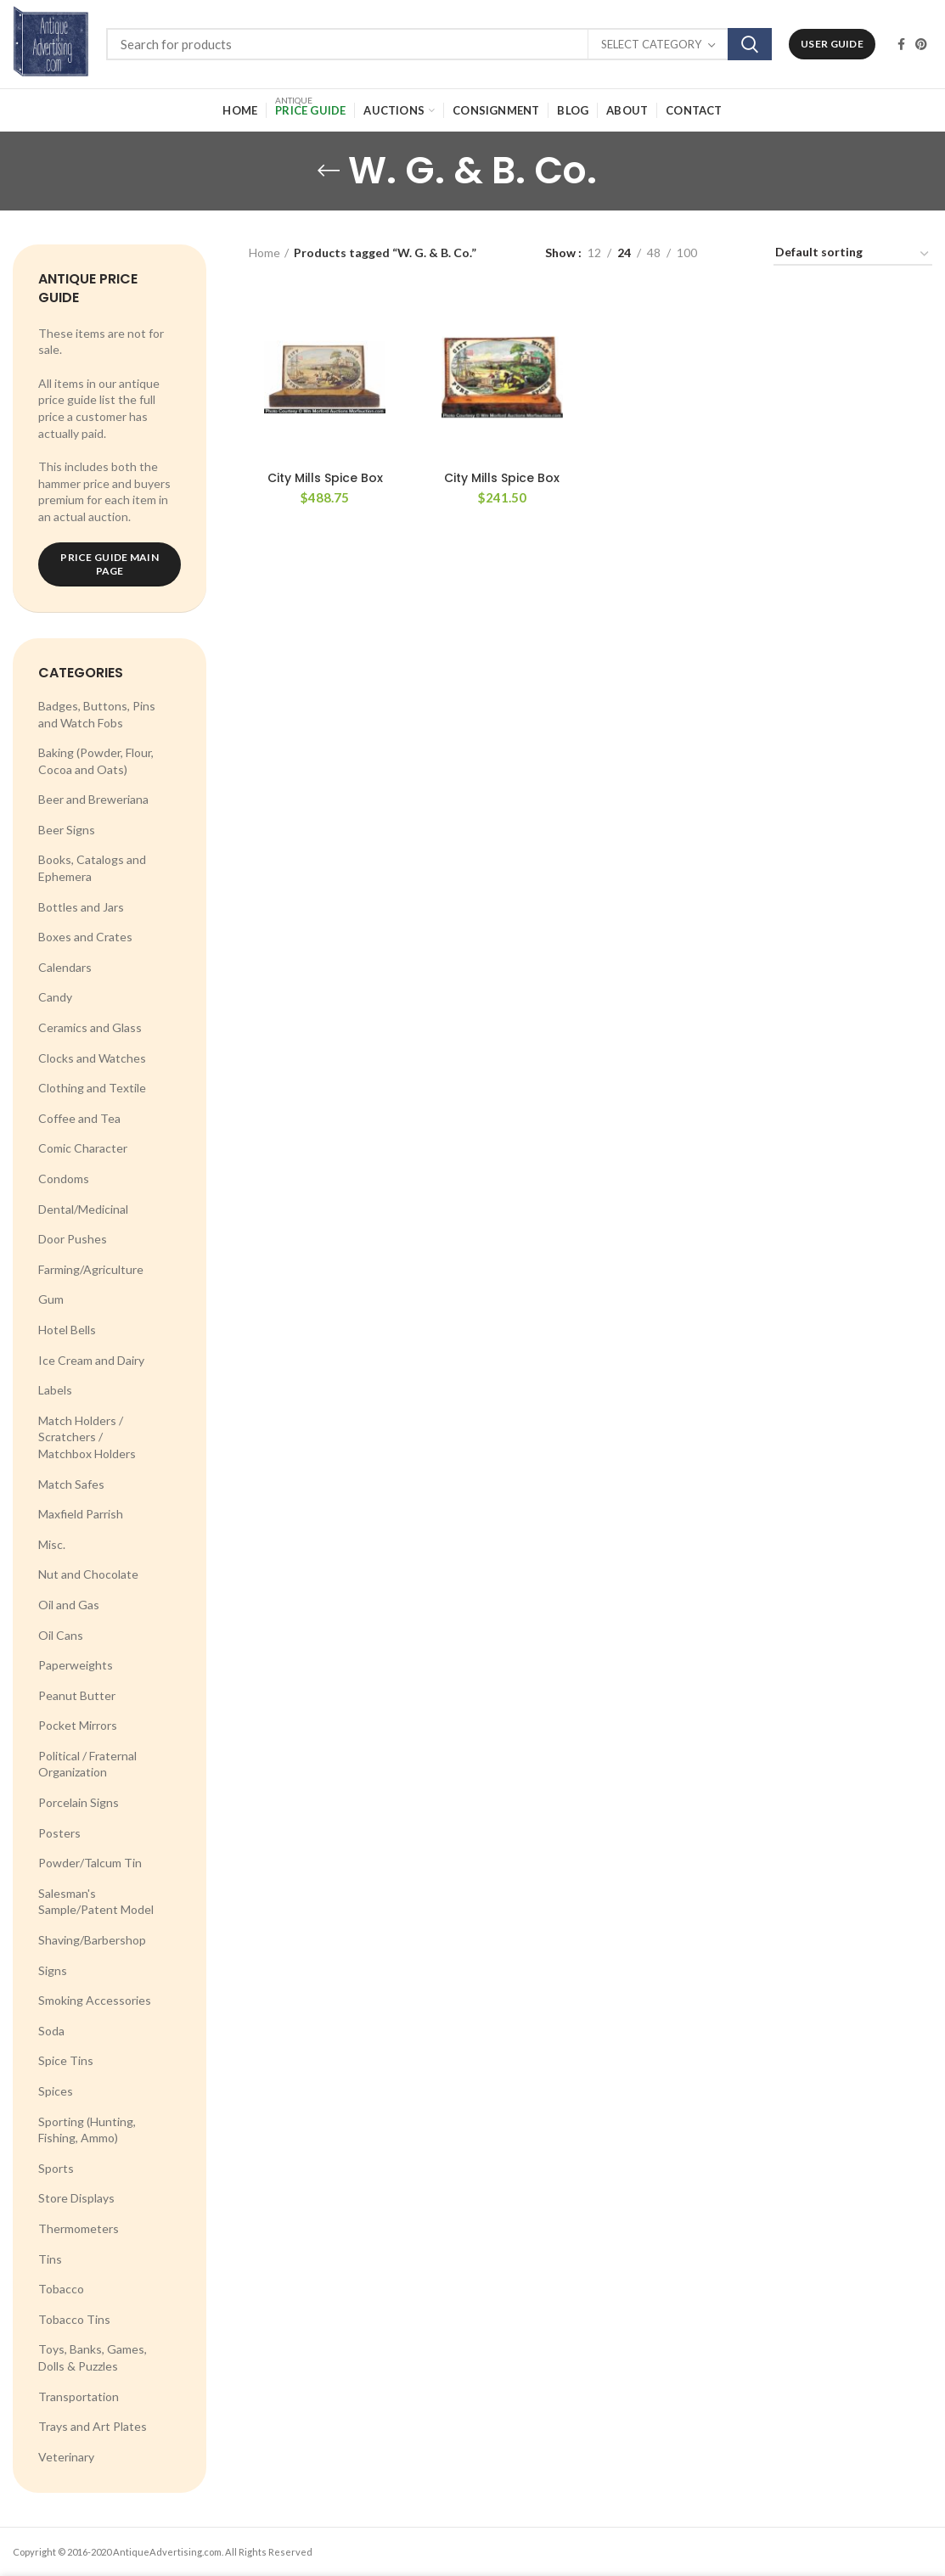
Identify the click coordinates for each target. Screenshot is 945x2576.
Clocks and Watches (92, 1058)
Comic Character (82, 1148)
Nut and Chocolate (88, 1574)
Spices (55, 2091)
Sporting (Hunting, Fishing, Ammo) (87, 2130)
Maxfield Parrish (80, 1514)
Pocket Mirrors (77, 1725)
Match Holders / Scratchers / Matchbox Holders (87, 1437)
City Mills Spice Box (325, 477)
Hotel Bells (67, 1329)
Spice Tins (65, 2060)
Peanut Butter (76, 1695)
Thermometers (78, 2228)
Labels (55, 1390)
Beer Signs (66, 829)
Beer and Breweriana (93, 799)
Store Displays (76, 2198)
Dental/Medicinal (83, 1209)
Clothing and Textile (92, 1087)
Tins (50, 2259)
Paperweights (75, 1665)
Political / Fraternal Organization (87, 1764)
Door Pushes (72, 1239)
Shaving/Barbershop (92, 1940)
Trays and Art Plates (92, 2426)
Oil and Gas (68, 1604)
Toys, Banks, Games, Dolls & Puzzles (92, 2357)
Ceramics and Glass (90, 1027)
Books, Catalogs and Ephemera (92, 868)
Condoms (63, 1178)
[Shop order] (852, 255)
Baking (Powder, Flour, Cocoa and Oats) (96, 761)
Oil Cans (60, 1635)
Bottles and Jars (81, 907)
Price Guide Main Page (109, 564)
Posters (59, 1833)
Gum (51, 1299)
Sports (56, 2168)
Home (264, 252)
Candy (55, 997)
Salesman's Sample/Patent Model (96, 1901)
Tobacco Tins (74, 2319)
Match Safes (71, 1484)
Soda (51, 2030)
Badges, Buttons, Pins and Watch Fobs (96, 714)
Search (750, 44)
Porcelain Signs (78, 1802)
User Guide (832, 43)
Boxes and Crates (85, 936)
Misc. (51, 1544)
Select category (651, 44)
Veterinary (66, 2457)
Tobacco (61, 2288)
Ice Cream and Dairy (91, 1360)
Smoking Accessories (94, 2000)
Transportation (78, 2396)
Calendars (65, 967)
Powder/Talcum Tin (90, 1862)
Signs (52, 1970)
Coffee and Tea (79, 1118)
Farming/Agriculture (90, 1269)
